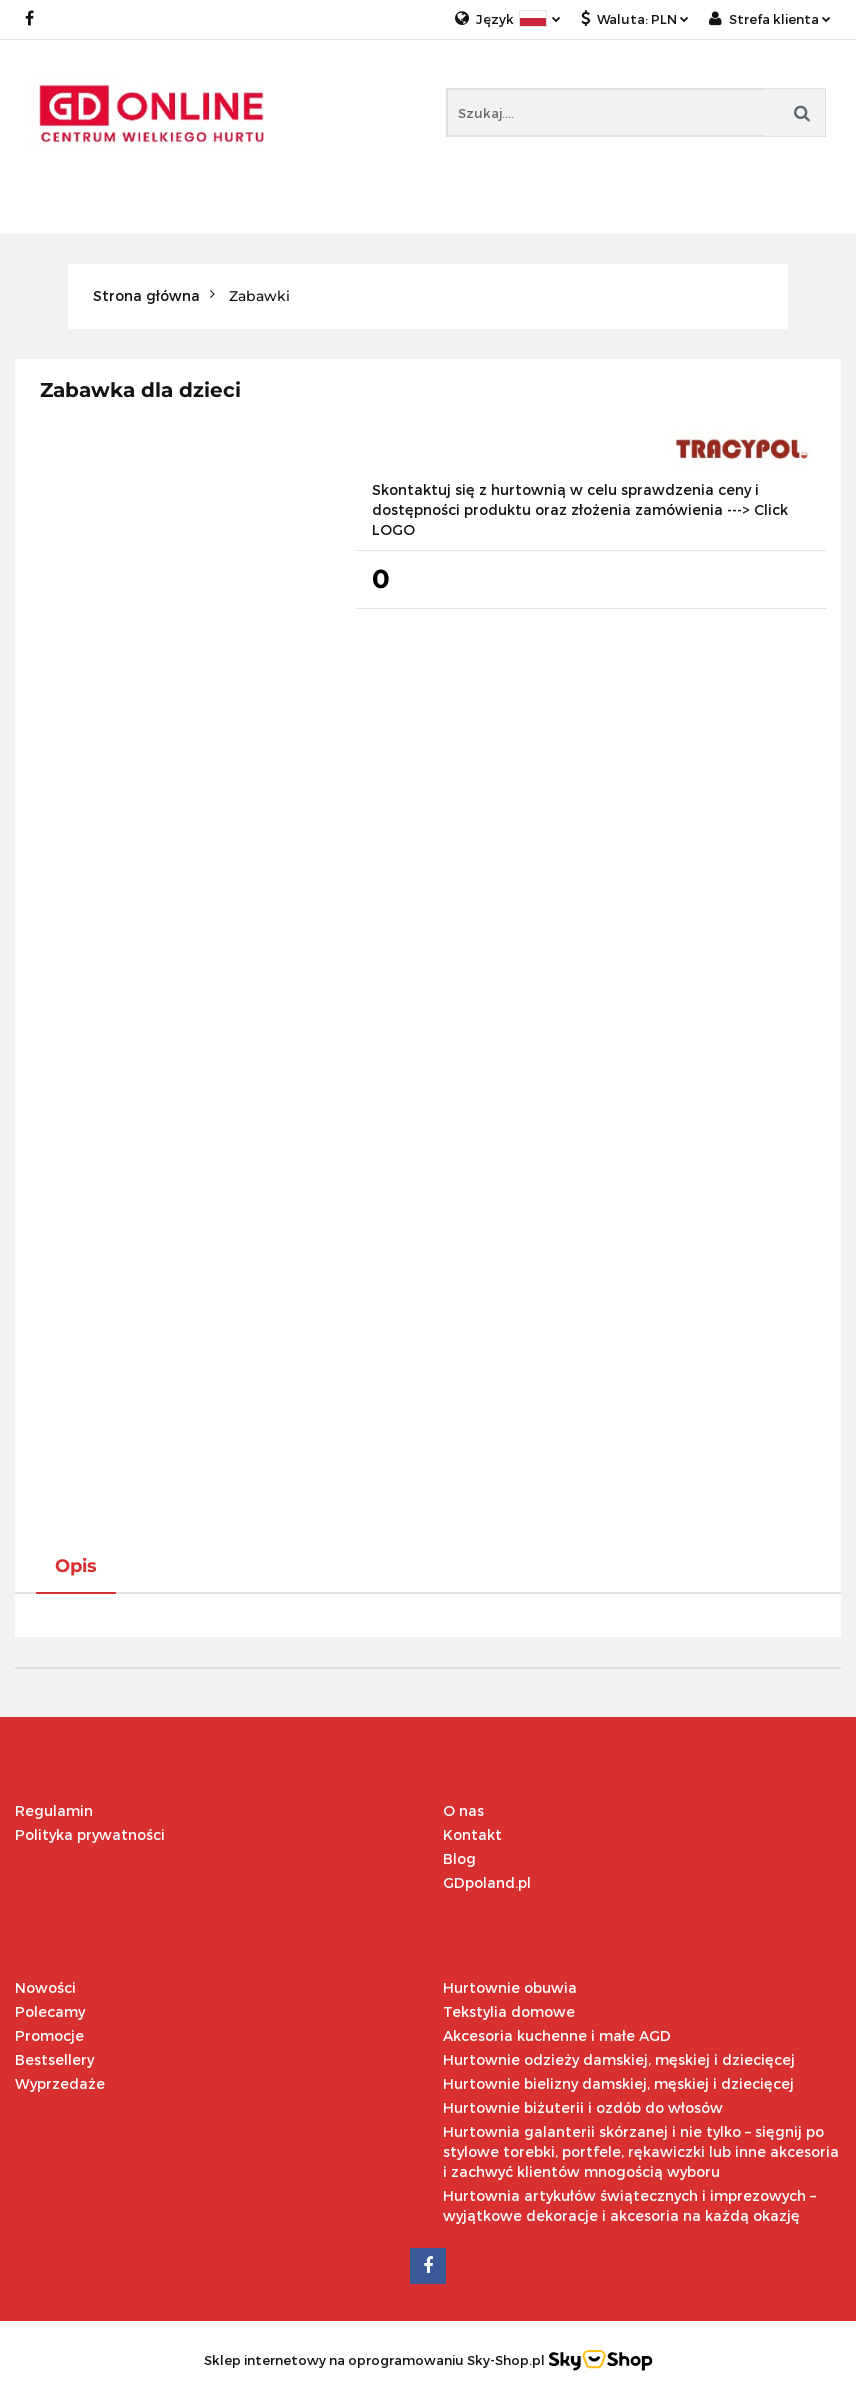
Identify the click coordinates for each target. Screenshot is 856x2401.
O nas (463, 1810)
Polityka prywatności (90, 1834)
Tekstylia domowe (509, 2011)
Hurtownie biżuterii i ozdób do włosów (583, 2107)
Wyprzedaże (60, 2083)
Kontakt (472, 1834)
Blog (459, 1858)
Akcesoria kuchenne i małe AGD (557, 2035)
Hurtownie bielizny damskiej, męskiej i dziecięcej (618, 2083)
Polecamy (50, 2011)
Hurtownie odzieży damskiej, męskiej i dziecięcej (619, 2059)
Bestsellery (54, 2059)
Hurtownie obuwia (510, 1987)
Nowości (45, 1987)
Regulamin (54, 1810)
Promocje (49, 2035)
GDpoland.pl (487, 1882)
